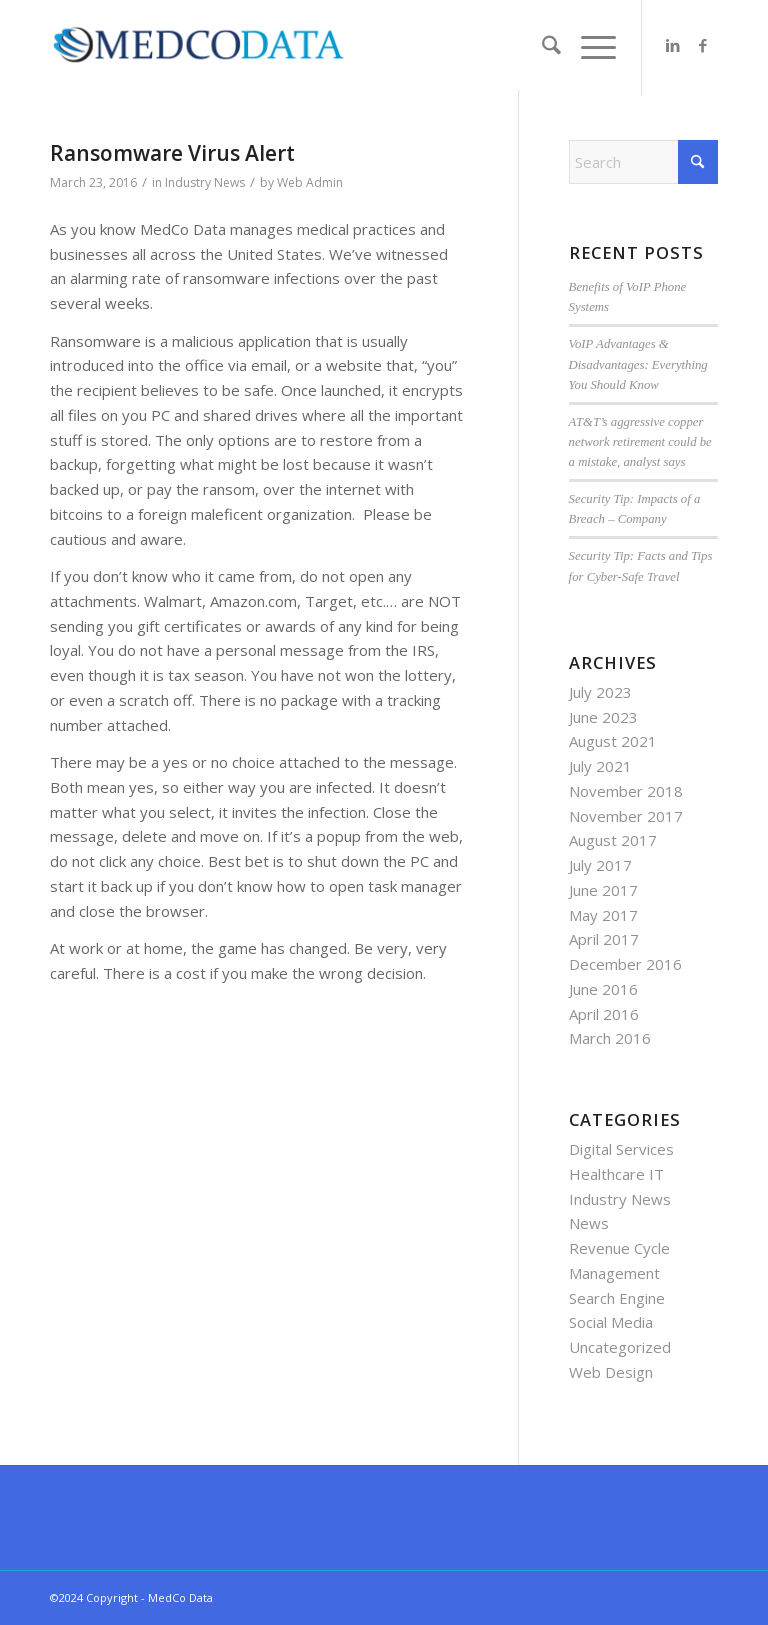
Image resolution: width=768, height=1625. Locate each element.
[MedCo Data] (198, 45)
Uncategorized (620, 1347)
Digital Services (621, 1149)
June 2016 (603, 989)
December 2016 (625, 964)
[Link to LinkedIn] (673, 45)
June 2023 (603, 717)
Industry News (205, 182)
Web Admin (310, 182)
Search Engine (617, 1298)
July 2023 (600, 692)
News (589, 1223)
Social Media (611, 1322)
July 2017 (600, 865)
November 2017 (626, 816)
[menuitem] (541, 47)
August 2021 (613, 741)
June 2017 (603, 890)
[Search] (541, 47)
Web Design (611, 1372)
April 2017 (604, 939)
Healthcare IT (616, 1174)
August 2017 (613, 840)
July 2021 (600, 766)
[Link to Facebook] (703, 45)
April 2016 (604, 1014)
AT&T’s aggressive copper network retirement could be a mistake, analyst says (640, 442)
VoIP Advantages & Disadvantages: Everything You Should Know (638, 364)
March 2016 (610, 1038)
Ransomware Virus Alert (172, 153)
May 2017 (603, 915)
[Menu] (588, 47)
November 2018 (626, 791)
